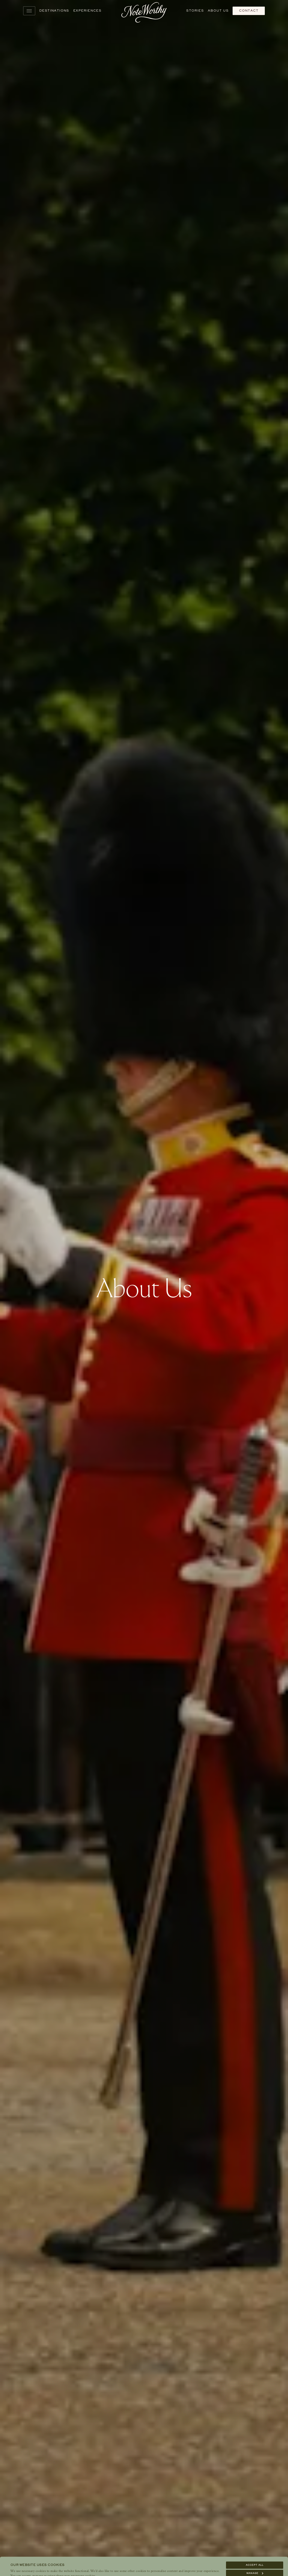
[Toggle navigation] (29, 10)
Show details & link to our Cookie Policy (44, 2568)
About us (218, 10)
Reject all (254, 2563)
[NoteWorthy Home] (144, 11)
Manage (254, 2554)
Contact (248, 10)
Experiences (87, 10)
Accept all (254, 2546)
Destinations (54, 10)
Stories (195, 10)
